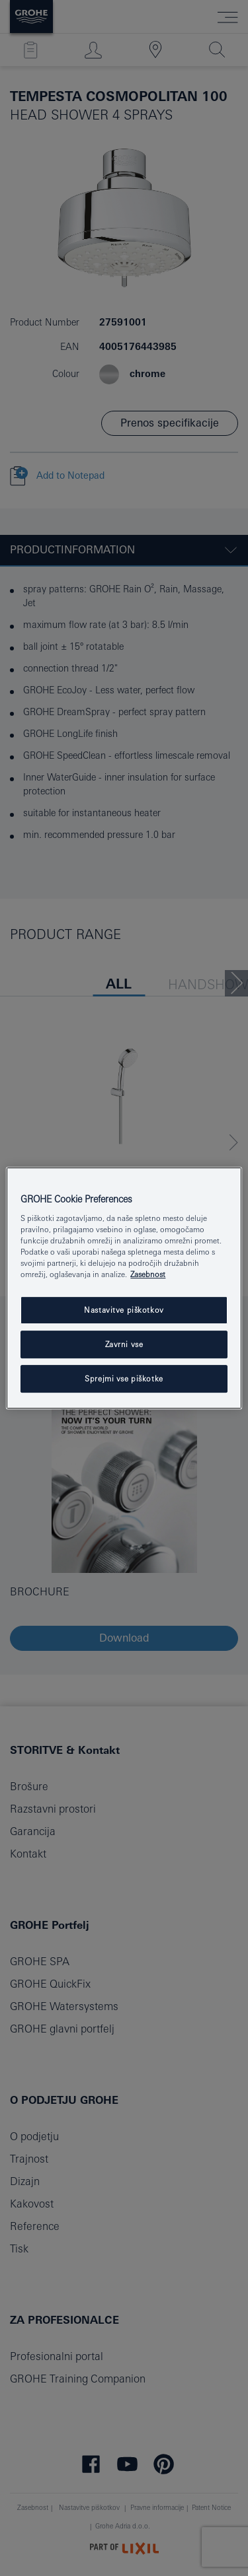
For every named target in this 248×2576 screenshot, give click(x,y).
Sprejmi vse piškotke (124, 1378)
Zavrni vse (124, 1344)
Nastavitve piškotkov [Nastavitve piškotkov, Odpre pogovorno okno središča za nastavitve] (123, 1310)
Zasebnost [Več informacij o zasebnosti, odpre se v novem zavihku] (147, 1275)
